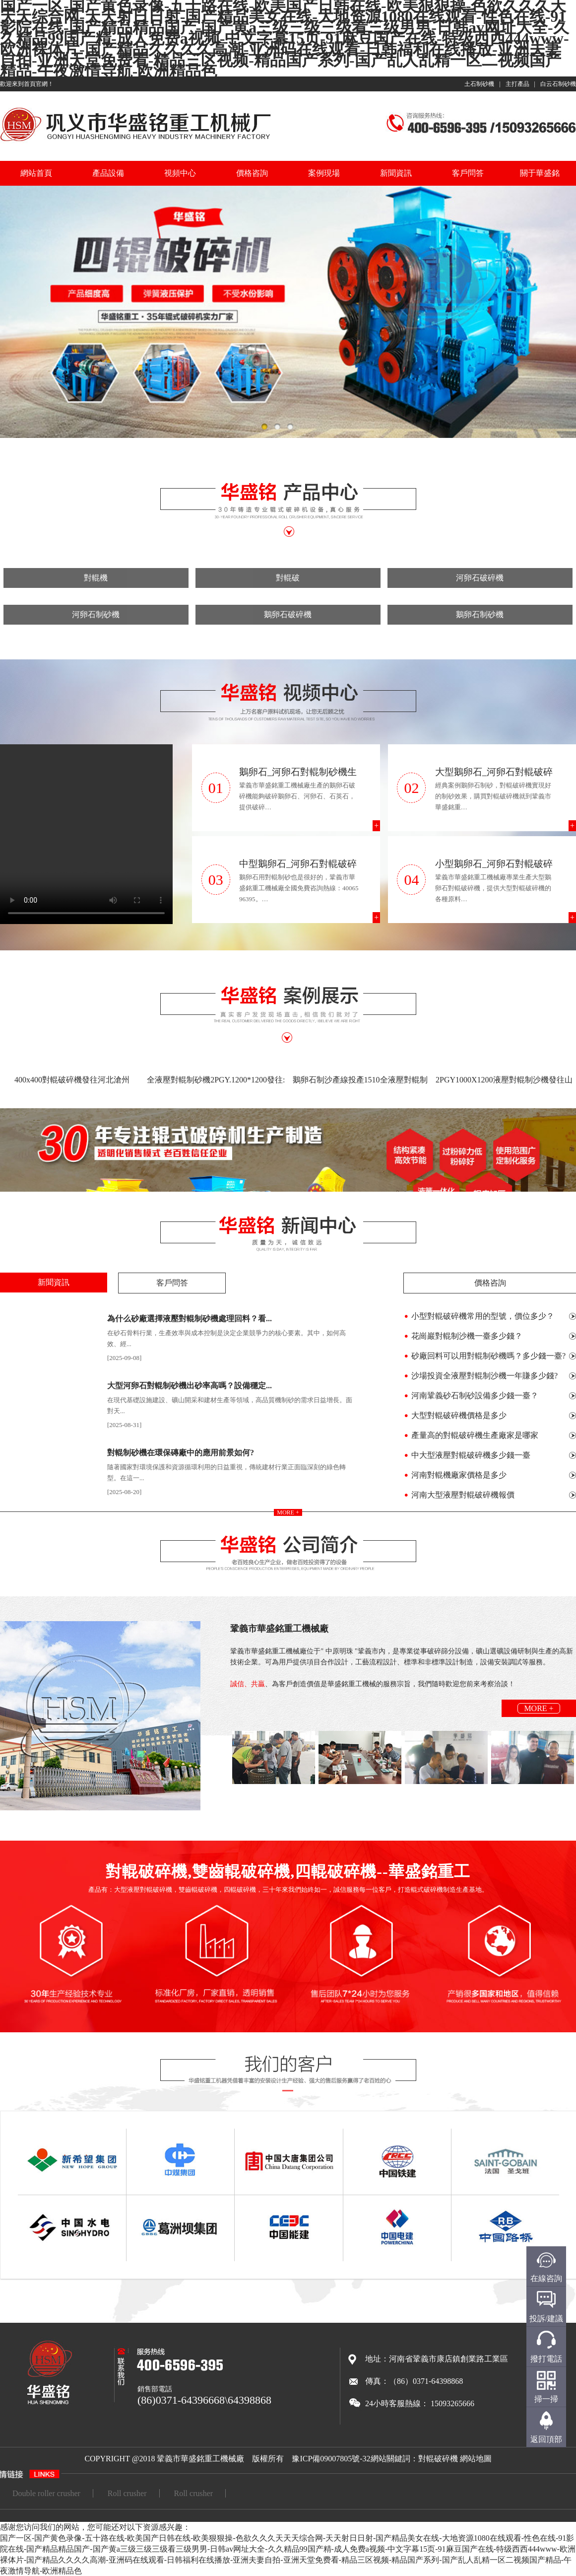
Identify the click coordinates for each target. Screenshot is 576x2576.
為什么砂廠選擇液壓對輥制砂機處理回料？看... (189, 1318)
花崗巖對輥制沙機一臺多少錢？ (466, 1336)
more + (288, 1512)
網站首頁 (36, 173)
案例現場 (324, 173)
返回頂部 (546, 2439)
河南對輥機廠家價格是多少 (459, 1475)
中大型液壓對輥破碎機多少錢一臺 (470, 1455)
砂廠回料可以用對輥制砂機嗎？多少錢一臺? (488, 1356)
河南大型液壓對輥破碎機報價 (462, 1495)
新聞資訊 (396, 173)
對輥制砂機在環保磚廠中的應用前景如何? (180, 1452)
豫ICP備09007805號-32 (331, 2458)
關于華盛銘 (540, 173)
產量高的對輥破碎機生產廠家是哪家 (474, 1435)
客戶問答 (468, 173)
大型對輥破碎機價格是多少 (459, 1415)
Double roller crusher (46, 2493)
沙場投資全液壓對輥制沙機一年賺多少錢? (484, 1375)
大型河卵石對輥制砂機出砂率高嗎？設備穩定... (189, 1385)
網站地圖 (476, 2458)
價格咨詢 (252, 173)
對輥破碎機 (438, 2458)
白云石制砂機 (558, 83)
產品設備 (108, 173)
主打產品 (517, 83)
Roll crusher (127, 2493)
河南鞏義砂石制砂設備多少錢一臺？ (474, 1395)
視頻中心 (180, 173)
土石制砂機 (479, 83)
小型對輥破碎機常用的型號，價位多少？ (482, 1316)
